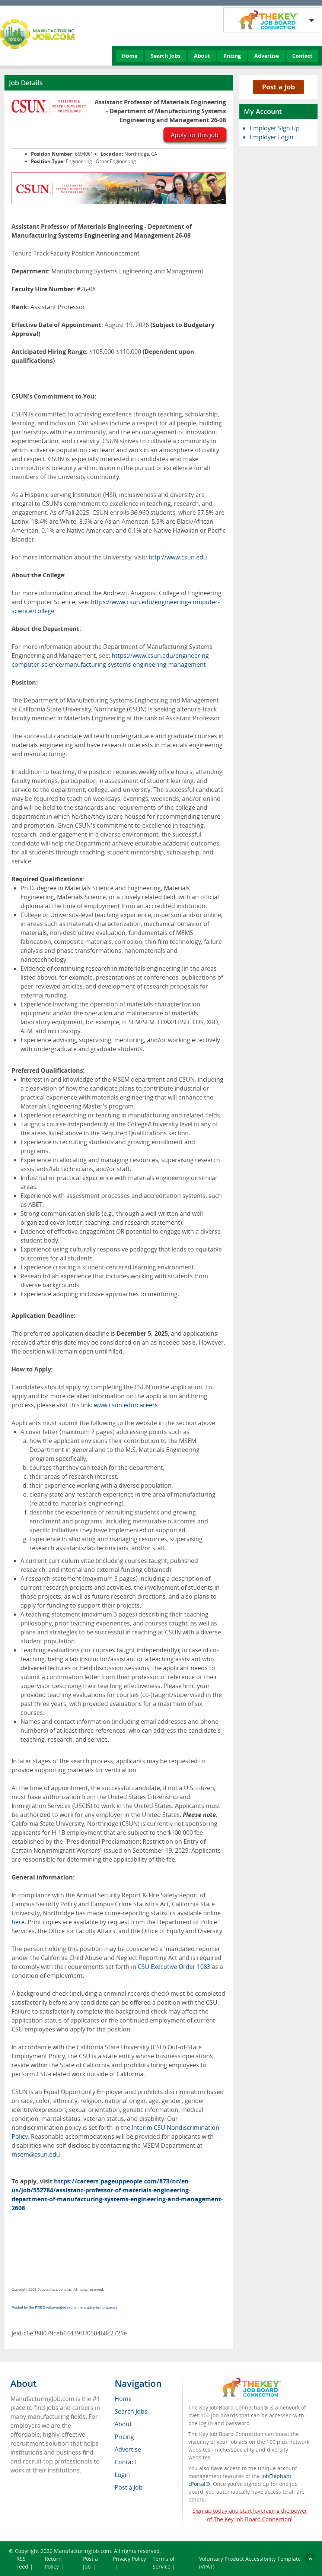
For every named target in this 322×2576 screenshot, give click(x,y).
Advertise (266, 55)
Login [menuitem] (122, 2475)
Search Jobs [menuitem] (131, 2411)
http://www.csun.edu (178, 557)
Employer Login (271, 137)
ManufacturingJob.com (82, 2550)
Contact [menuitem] (126, 2462)
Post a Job (278, 86)
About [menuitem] (123, 2424)
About (202, 55)
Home (129, 55)
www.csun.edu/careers (126, 1405)
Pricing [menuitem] (124, 2437)
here (18, 1922)
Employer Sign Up (275, 128)
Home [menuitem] (123, 2399)
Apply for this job (195, 135)
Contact (302, 55)
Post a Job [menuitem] (129, 2487)
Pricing (232, 55)
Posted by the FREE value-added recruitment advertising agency (65, 2307)
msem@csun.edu (36, 2154)
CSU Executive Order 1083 (174, 1967)
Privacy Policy (129, 2558)
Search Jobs (166, 55)
